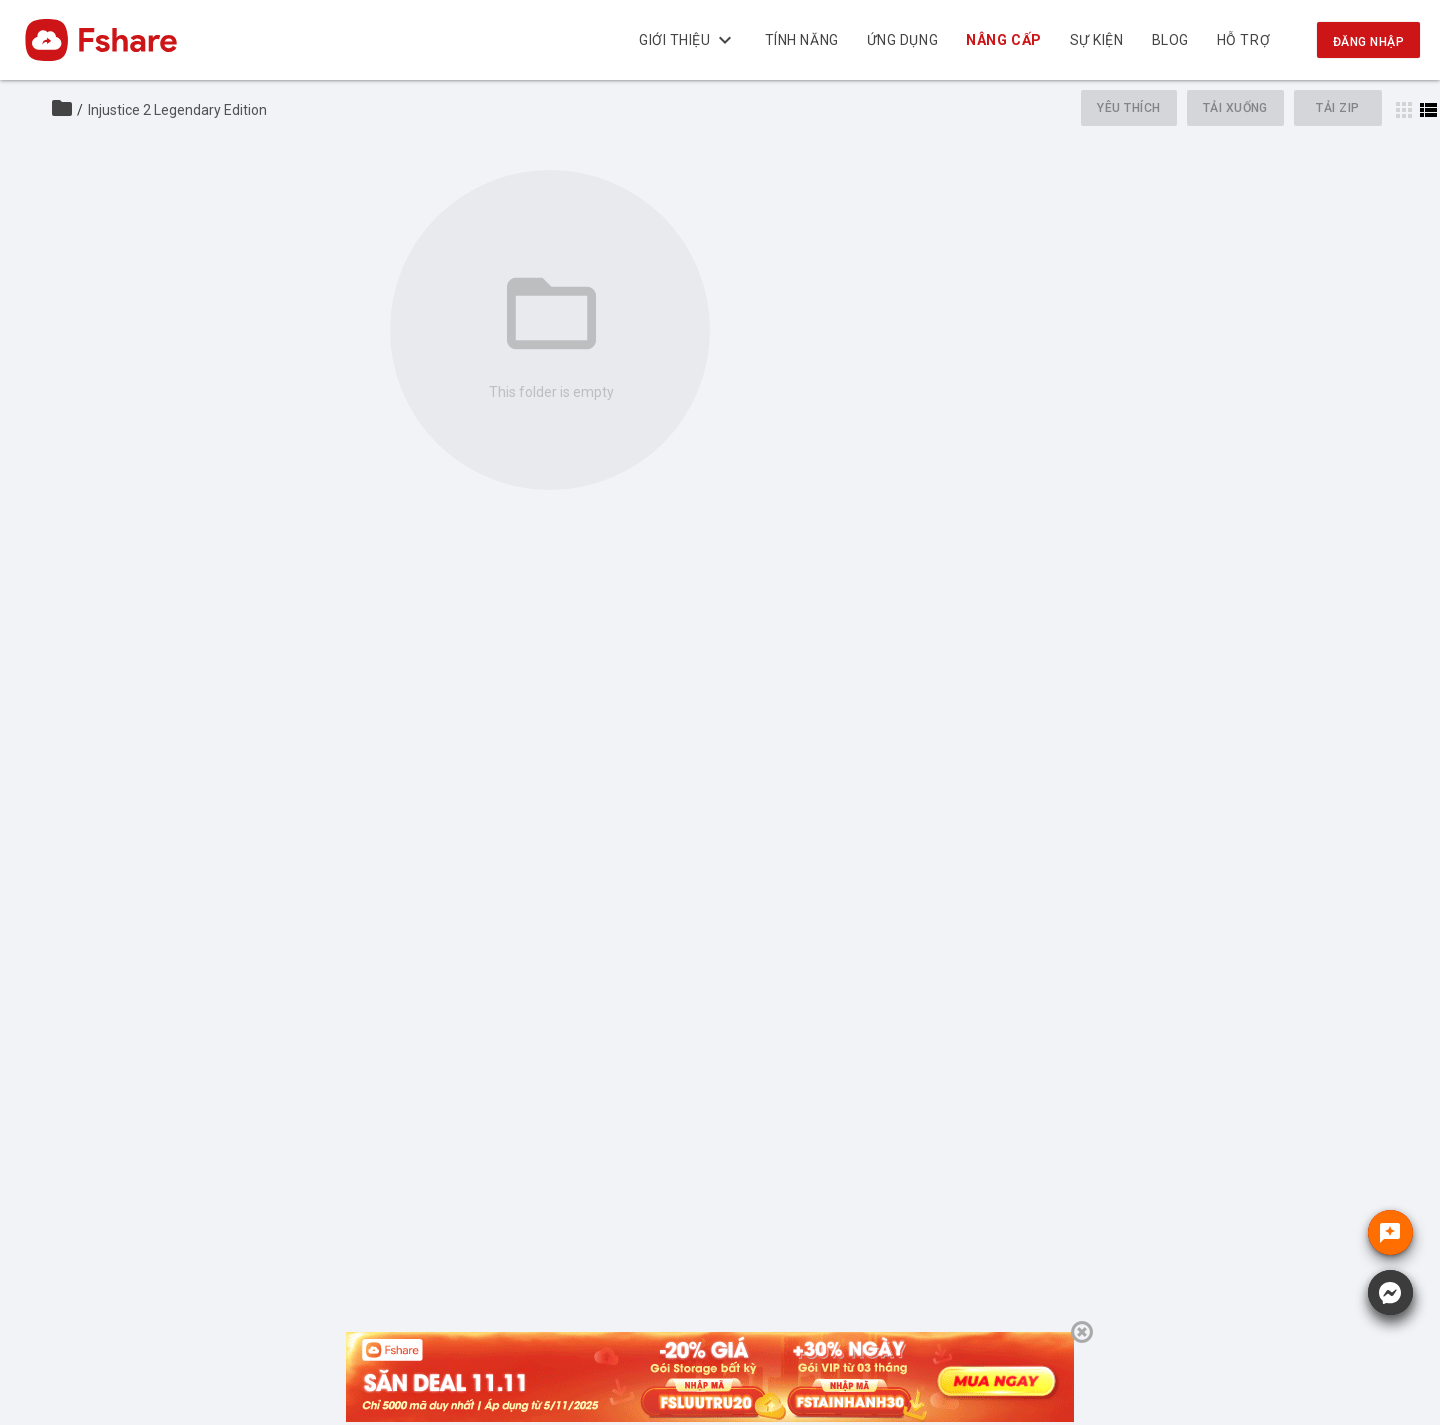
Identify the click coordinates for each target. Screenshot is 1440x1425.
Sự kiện (1097, 40)
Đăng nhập (1368, 42)
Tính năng (802, 40)
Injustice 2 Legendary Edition (177, 110)
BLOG (1170, 40)
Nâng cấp (1004, 40)
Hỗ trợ (1243, 40)
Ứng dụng (902, 40)
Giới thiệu (688, 40)
